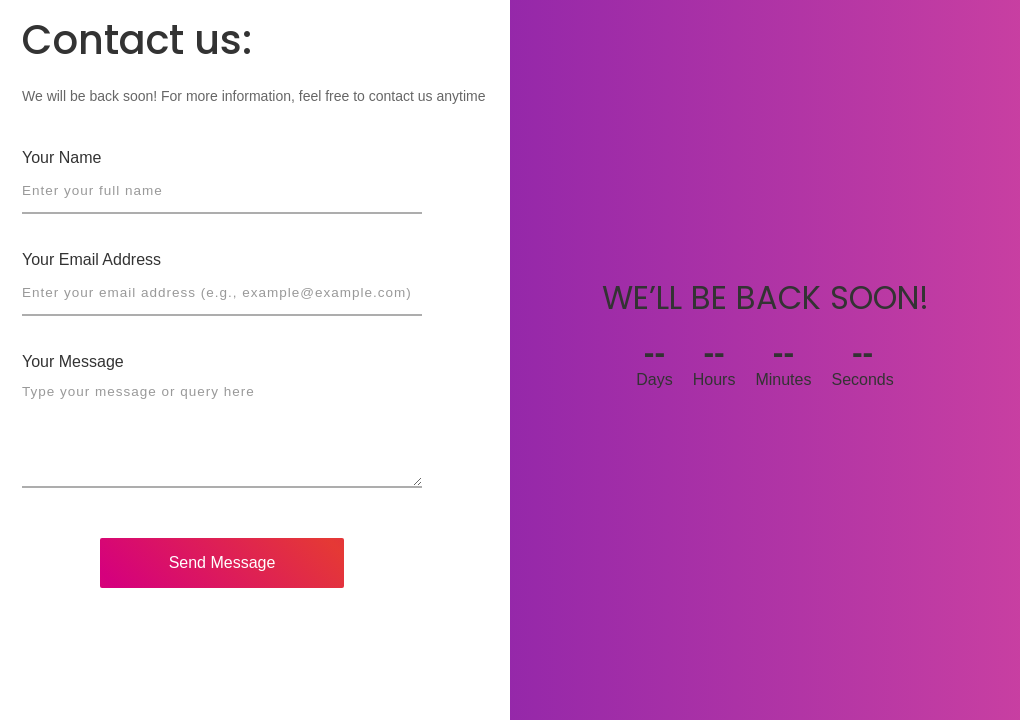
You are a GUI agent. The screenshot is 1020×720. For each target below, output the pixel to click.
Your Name (61, 157)
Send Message (222, 562)
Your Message (73, 361)
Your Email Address (91, 259)
